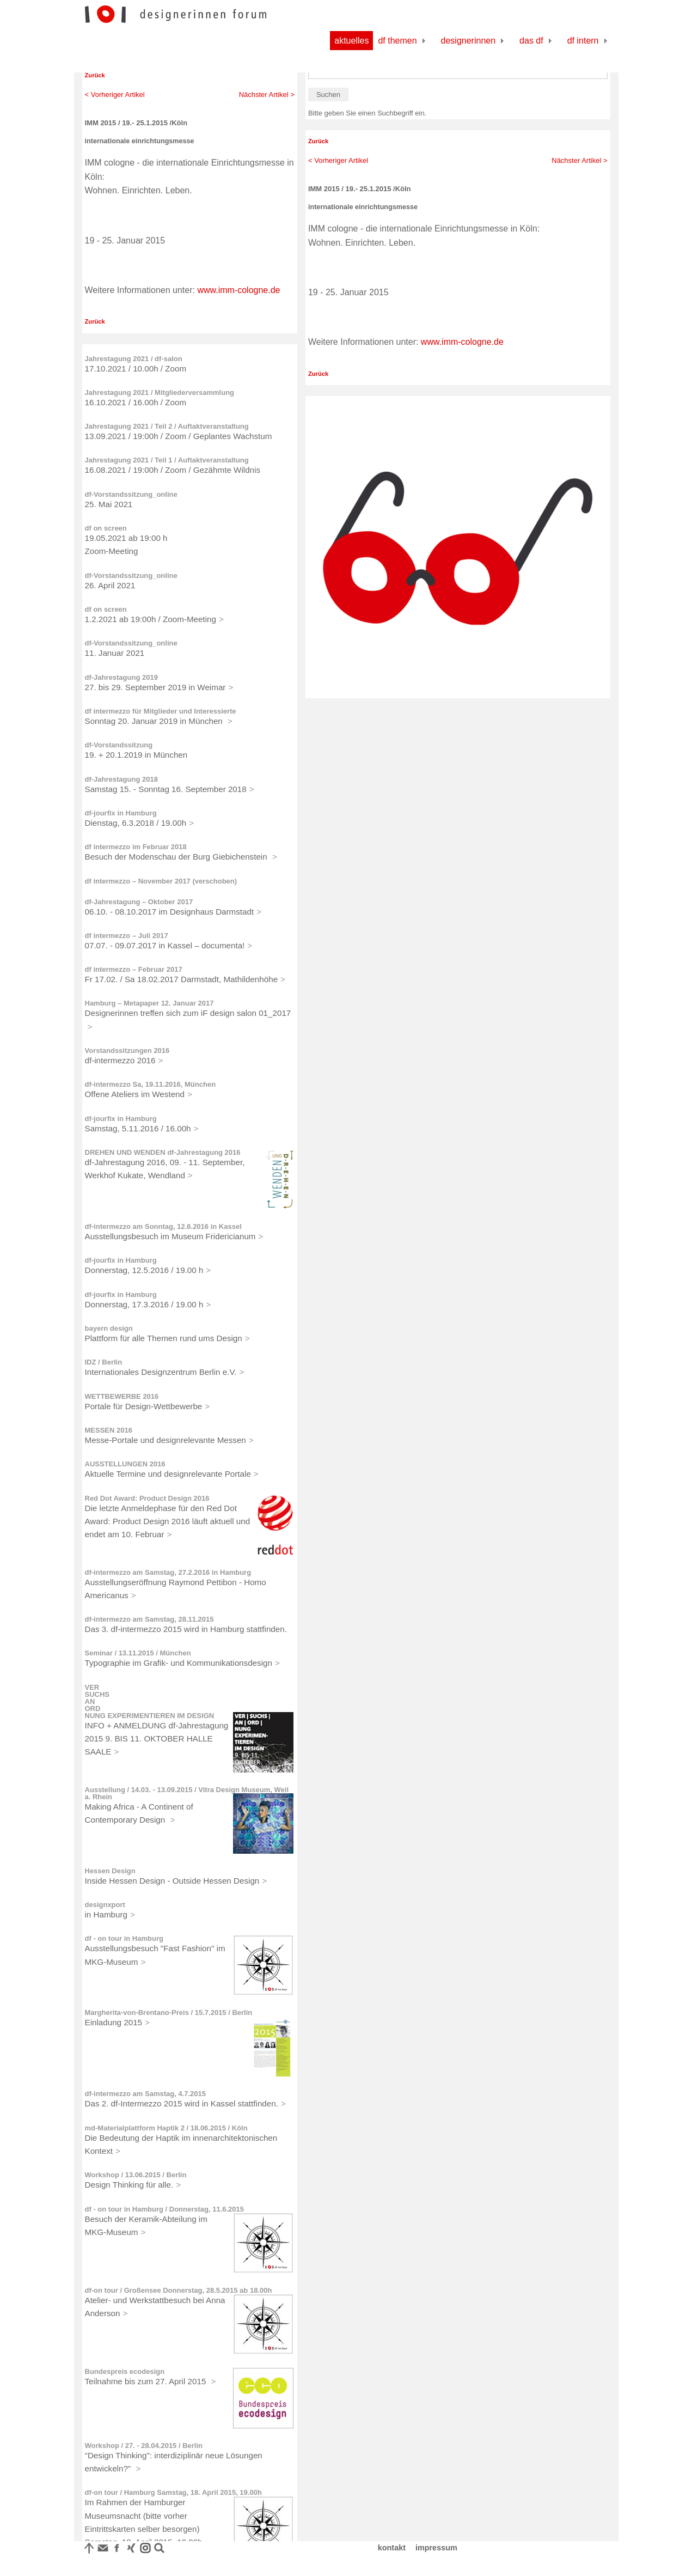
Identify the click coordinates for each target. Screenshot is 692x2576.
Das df (531, 40)
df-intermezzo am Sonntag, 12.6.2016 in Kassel (163, 1226)
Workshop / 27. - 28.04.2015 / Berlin (144, 2445)
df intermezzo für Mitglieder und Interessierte (160, 711)
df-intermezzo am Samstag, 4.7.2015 (145, 2094)
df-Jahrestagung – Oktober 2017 (139, 902)
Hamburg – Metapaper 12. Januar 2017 (149, 1003)
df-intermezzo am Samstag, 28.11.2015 (149, 1619)
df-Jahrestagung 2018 (121, 779)
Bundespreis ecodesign (125, 2371)
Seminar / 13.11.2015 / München (138, 1653)
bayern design (109, 1328)
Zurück (95, 75)
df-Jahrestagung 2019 (121, 677)
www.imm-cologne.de (238, 290)
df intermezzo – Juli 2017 (126, 935)
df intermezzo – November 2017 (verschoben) (161, 881)
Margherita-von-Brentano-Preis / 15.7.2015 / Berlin (169, 2012)
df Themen (397, 40)
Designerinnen (468, 40)
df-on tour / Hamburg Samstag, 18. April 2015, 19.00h (173, 2492)
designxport (105, 1905)
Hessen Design (110, 1871)
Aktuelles (351, 40)
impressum (436, 2547)
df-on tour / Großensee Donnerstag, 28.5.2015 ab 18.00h (178, 2290)
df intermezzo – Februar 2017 (133, 969)
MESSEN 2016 (108, 1430)
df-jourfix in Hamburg (121, 813)
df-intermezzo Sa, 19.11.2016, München (150, 1084)
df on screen (106, 528)
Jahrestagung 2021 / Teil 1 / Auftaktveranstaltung (167, 460)
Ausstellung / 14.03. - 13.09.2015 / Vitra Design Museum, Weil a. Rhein (187, 1793)
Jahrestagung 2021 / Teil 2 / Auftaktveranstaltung (167, 426)
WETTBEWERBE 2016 (122, 1396)
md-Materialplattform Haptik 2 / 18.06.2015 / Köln (166, 2128)
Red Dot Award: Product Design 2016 (147, 1498)
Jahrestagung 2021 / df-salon (133, 359)
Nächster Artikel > (267, 94)
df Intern (583, 40)
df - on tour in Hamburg (124, 1938)
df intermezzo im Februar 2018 (136, 847)
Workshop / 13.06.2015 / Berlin (136, 2175)
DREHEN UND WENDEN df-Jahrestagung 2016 (163, 1152)
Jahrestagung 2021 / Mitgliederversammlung (160, 392)
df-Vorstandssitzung (119, 745)
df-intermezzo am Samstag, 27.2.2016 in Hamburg (168, 1572)
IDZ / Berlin (104, 1362)
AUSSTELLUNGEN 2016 (125, 1464)
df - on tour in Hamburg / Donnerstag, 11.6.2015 (164, 2209)
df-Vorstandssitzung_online (131, 494)
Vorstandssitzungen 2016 (127, 1050)
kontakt (392, 2547)
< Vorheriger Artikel (115, 94)
